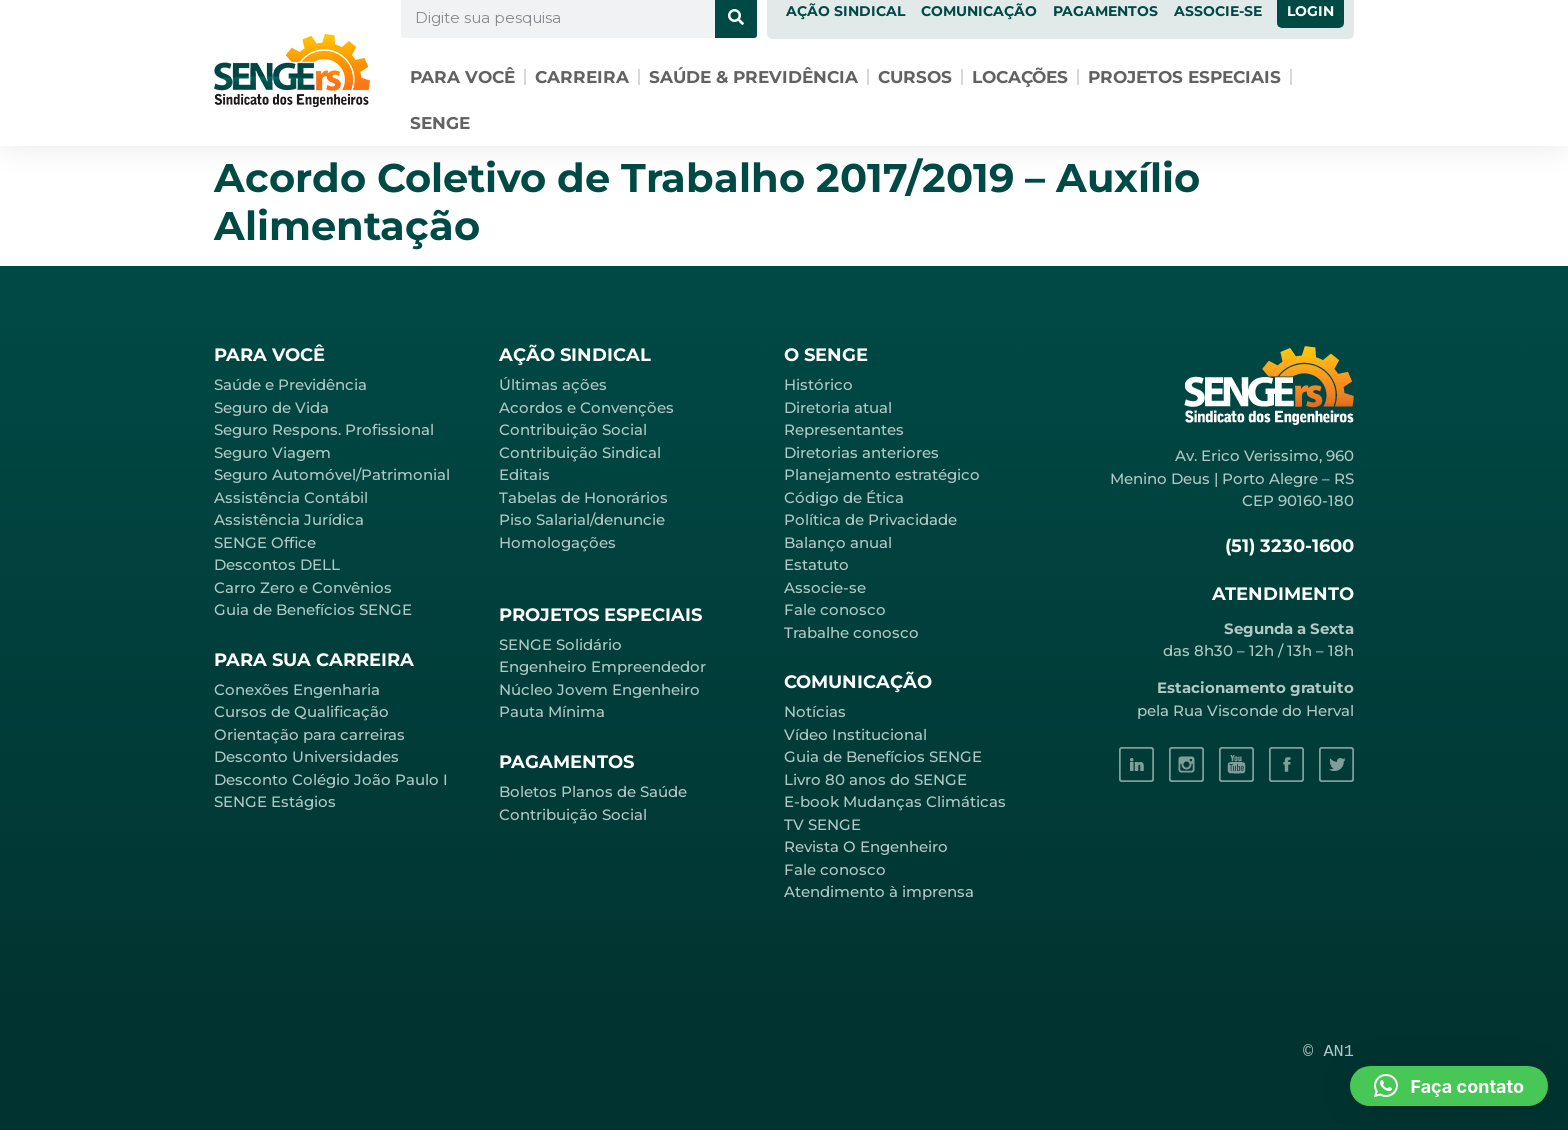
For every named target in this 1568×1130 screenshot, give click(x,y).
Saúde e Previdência (290, 384)
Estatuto (816, 564)
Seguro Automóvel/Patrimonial (332, 474)
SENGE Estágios (275, 801)
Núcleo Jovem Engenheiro (599, 689)
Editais (524, 474)
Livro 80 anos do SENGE (875, 779)
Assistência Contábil (291, 497)
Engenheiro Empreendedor (602, 666)
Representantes (844, 429)
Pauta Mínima (552, 711)
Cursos (915, 77)
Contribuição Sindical (580, 452)
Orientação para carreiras (309, 734)
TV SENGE (822, 824)
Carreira (582, 77)
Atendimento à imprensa (879, 891)
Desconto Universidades (306, 756)
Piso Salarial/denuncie (582, 519)
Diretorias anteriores (861, 452)
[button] (1449, 1086)
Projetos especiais (1184, 77)
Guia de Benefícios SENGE (313, 609)
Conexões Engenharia (297, 689)
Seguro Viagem (272, 452)
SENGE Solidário (560, 644)
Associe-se (825, 587)
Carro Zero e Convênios (303, 587)
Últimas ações (553, 384)
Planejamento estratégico (882, 474)
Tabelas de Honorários (583, 497)
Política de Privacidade (870, 519)
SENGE (440, 123)
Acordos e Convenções (586, 407)
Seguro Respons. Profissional (324, 429)
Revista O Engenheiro (866, 846)
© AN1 (1328, 1051)
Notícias (815, 711)
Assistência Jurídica (289, 519)
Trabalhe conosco (851, 632)
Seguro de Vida (271, 407)
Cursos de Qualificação (301, 711)
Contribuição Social (573, 429)
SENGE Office (265, 542)
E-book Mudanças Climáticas (895, 801)
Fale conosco (835, 609)
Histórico (818, 384)
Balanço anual (838, 542)
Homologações (557, 542)
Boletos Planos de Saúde (593, 791)
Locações (1020, 77)
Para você (462, 77)
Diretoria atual (838, 407)
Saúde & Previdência (753, 77)
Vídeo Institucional (855, 734)
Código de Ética (844, 497)
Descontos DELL (277, 564)
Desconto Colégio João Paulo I (331, 779)
